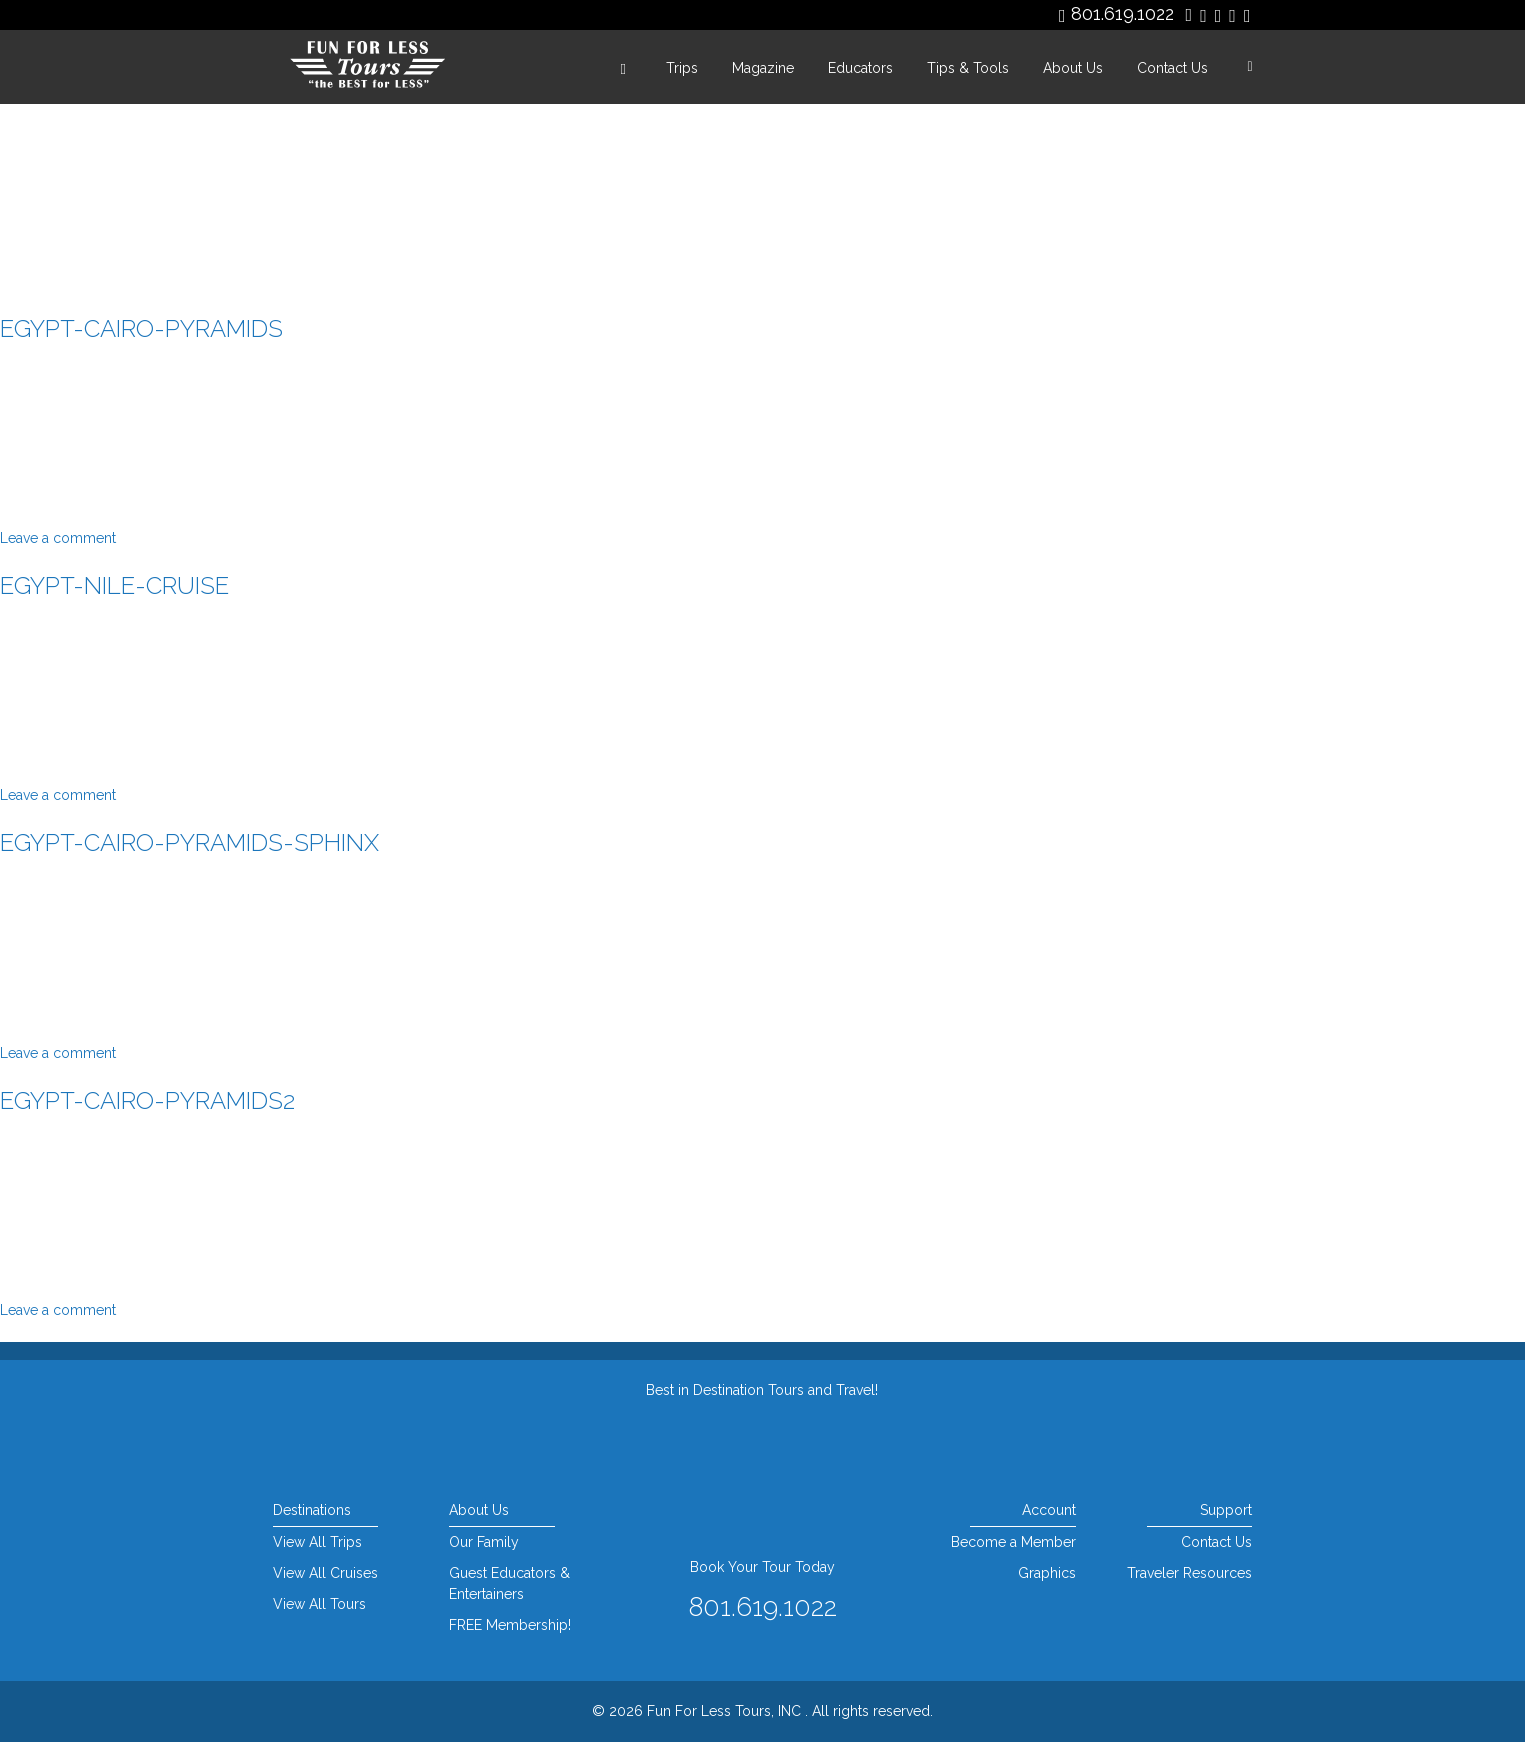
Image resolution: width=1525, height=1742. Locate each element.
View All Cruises (325, 1573)
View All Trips (317, 1542)
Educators (860, 68)
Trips (682, 68)
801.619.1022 (1122, 13)
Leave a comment (58, 538)
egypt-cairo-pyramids (141, 328)
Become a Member (1013, 1542)
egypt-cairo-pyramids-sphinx (189, 842)
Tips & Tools (968, 68)
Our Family (484, 1542)
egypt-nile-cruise (114, 585)
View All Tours (319, 1604)
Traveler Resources (1189, 1573)
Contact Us (1172, 68)
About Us (1073, 68)
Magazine (763, 68)
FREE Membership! (510, 1625)
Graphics (1047, 1573)
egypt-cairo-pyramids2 (147, 1100)
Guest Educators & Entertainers (509, 1583)
